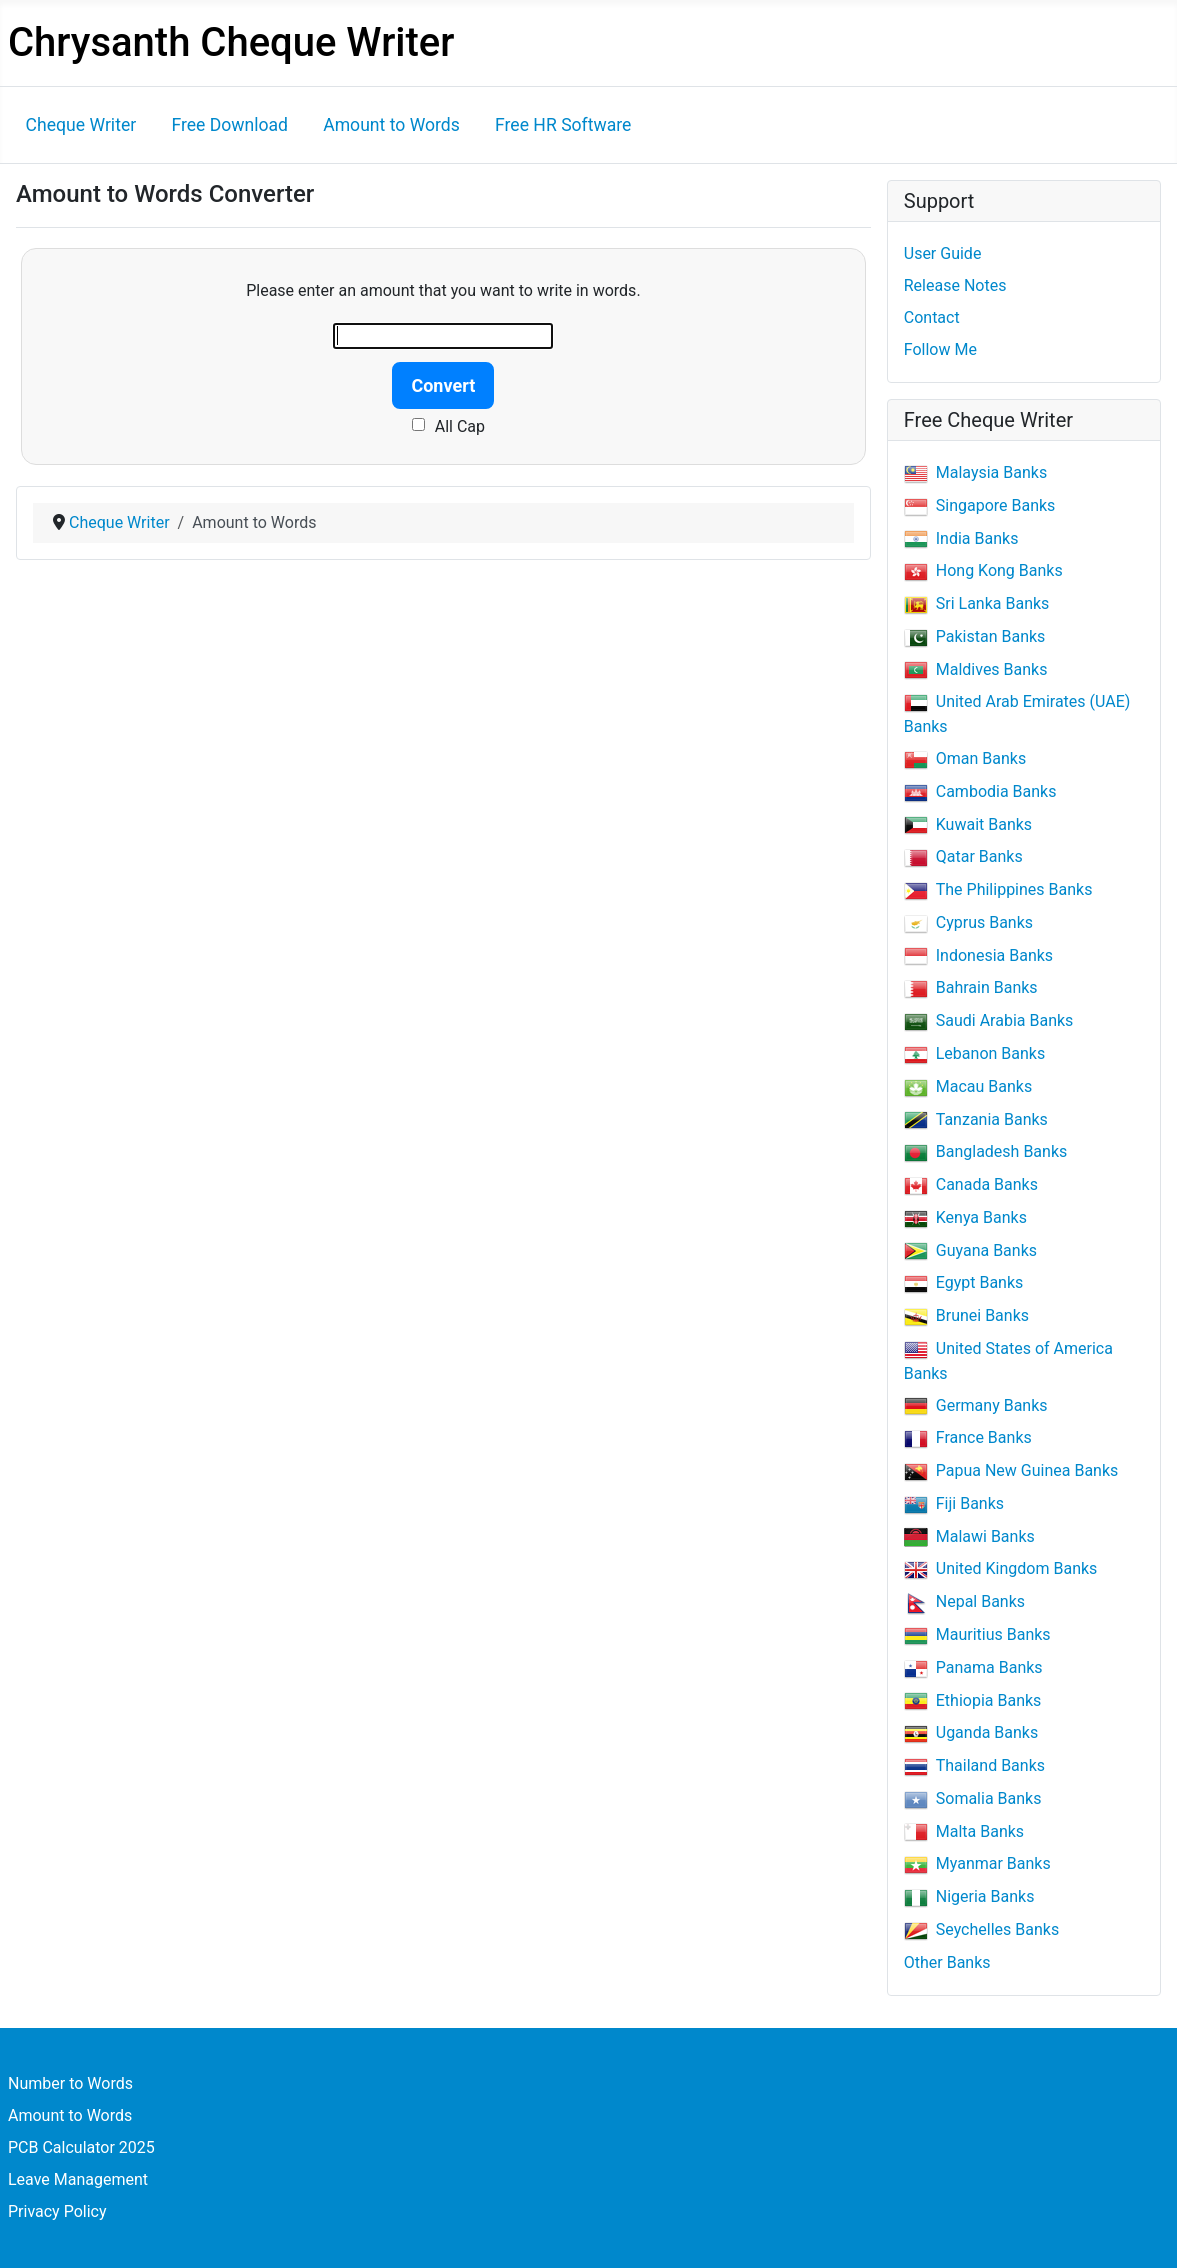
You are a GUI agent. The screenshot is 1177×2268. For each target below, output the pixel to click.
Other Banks (947, 1962)
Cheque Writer (81, 125)
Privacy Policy (57, 2211)
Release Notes (955, 285)
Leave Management (78, 2179)
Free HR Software (563, 125)
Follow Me (940, 349)
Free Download (229, 125)
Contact (932, 317)
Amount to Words (391, 125)
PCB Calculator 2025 (81, 2147)
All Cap (460, 426)
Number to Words (70, 2083)
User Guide (943, 253)
